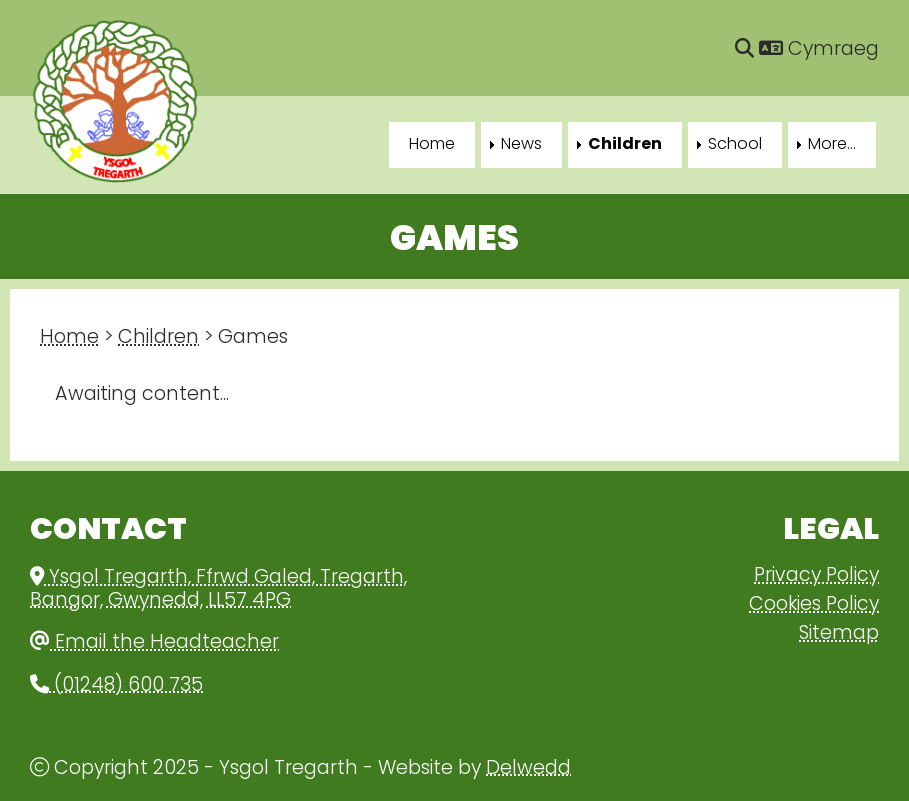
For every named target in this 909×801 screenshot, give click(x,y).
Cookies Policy (814, 605)
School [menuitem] (735, 145)
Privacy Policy (816, 576)
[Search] (744, 50)
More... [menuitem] (832, 145)
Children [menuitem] (625, 145)
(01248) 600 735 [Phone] (116, 686)
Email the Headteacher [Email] (154, 643)
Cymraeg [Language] (819, 50)
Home (69, 338)
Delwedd (528, 769)
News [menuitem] (521, 145)
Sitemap (839, 634)
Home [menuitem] (432, 145)
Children (158, 338)
